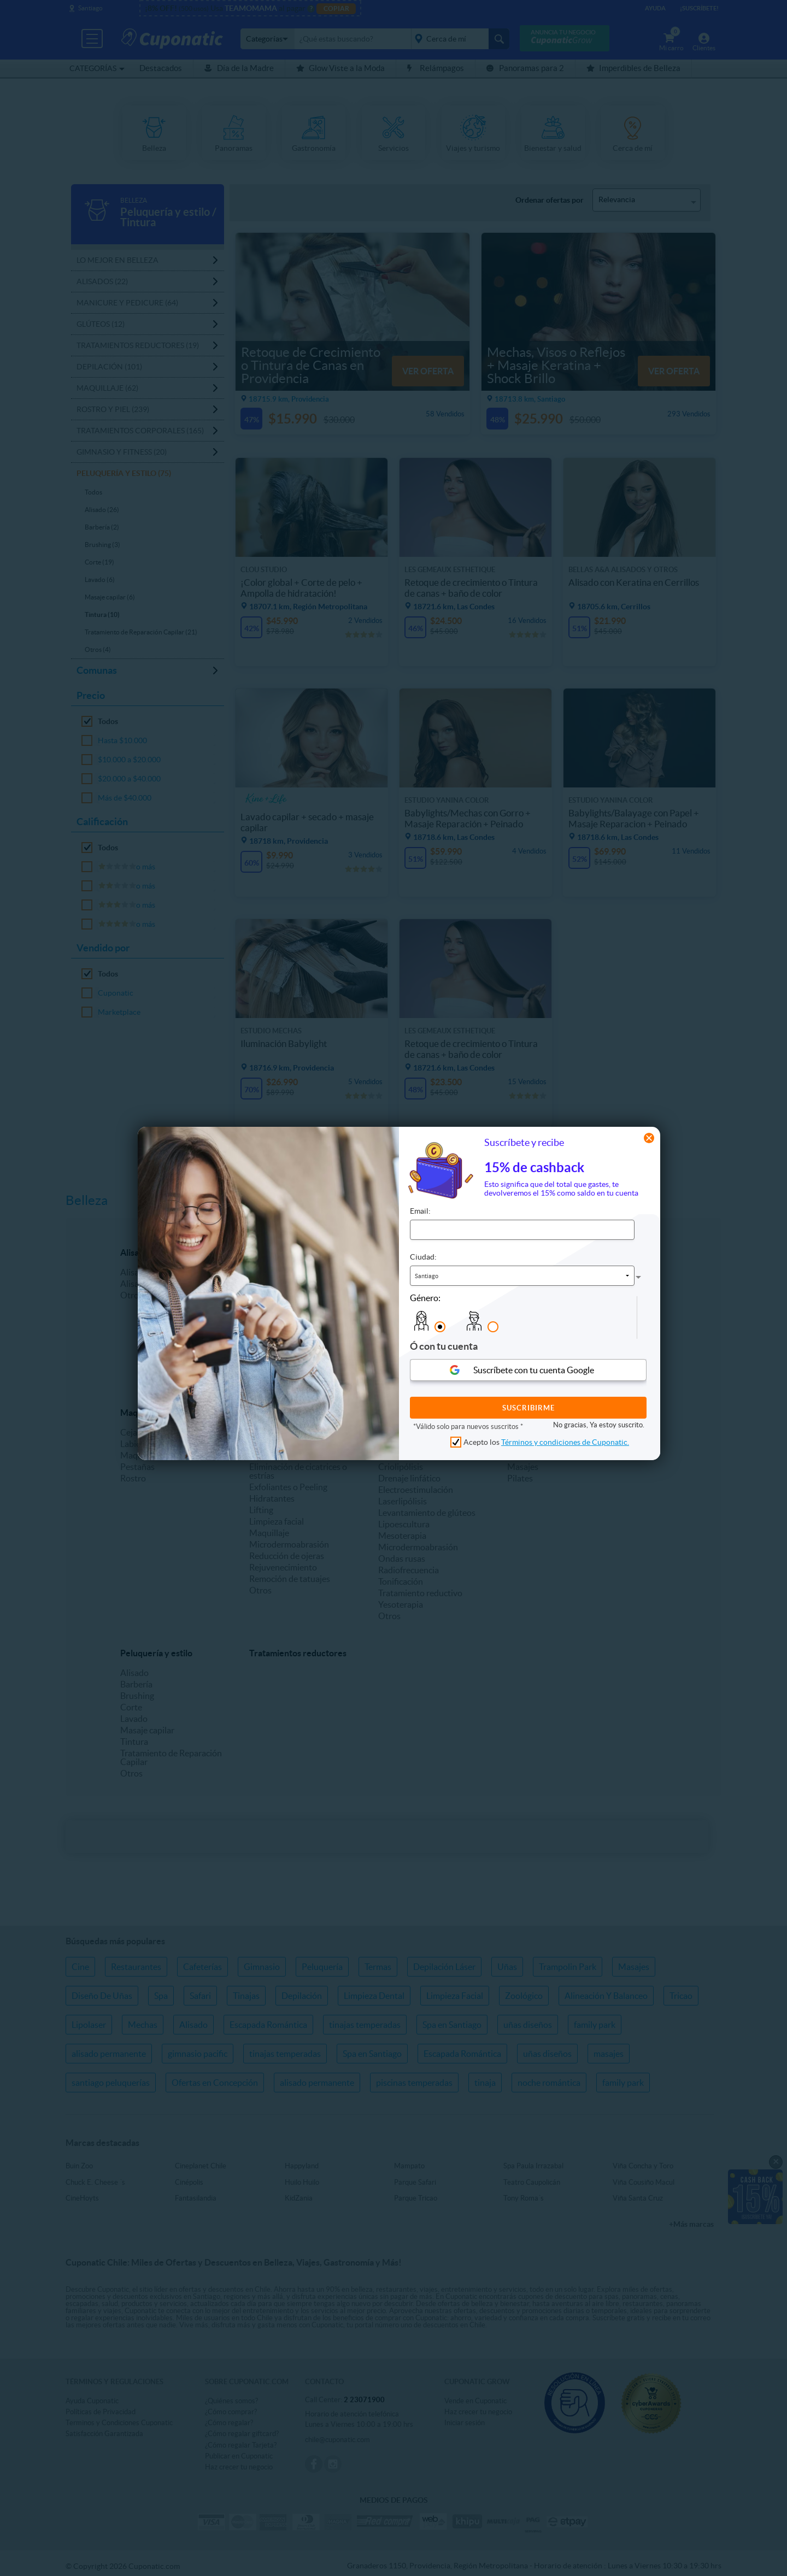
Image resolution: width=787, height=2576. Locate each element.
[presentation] (614, 1317)
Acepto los (546, 1442)
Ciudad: (423, 1256)
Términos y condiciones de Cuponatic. (565, 1442)
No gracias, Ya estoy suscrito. (598, 1425)
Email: (420, 1211)
